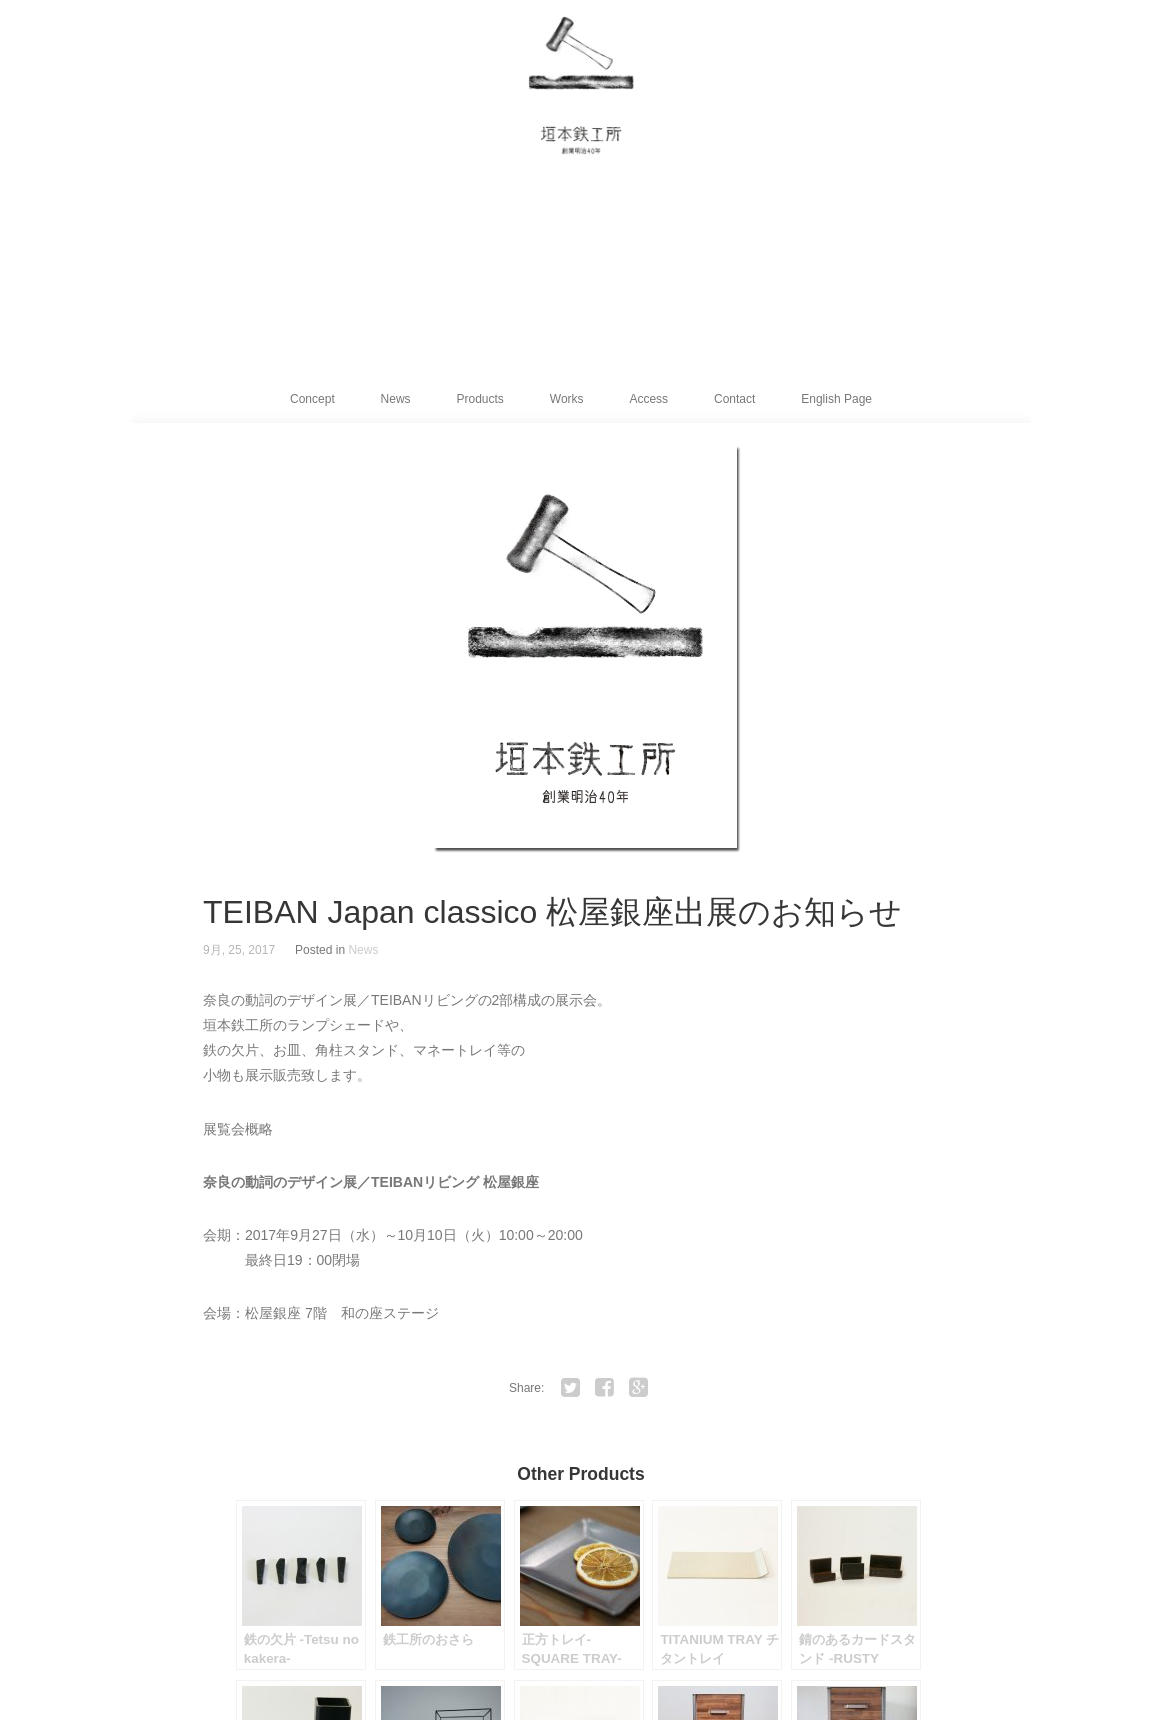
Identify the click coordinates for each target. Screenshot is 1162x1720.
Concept (312, 399)
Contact (734, 399)
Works (567, 399)
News (396, 399)
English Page (836, 399)
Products (480, 399)
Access (648, 399)
